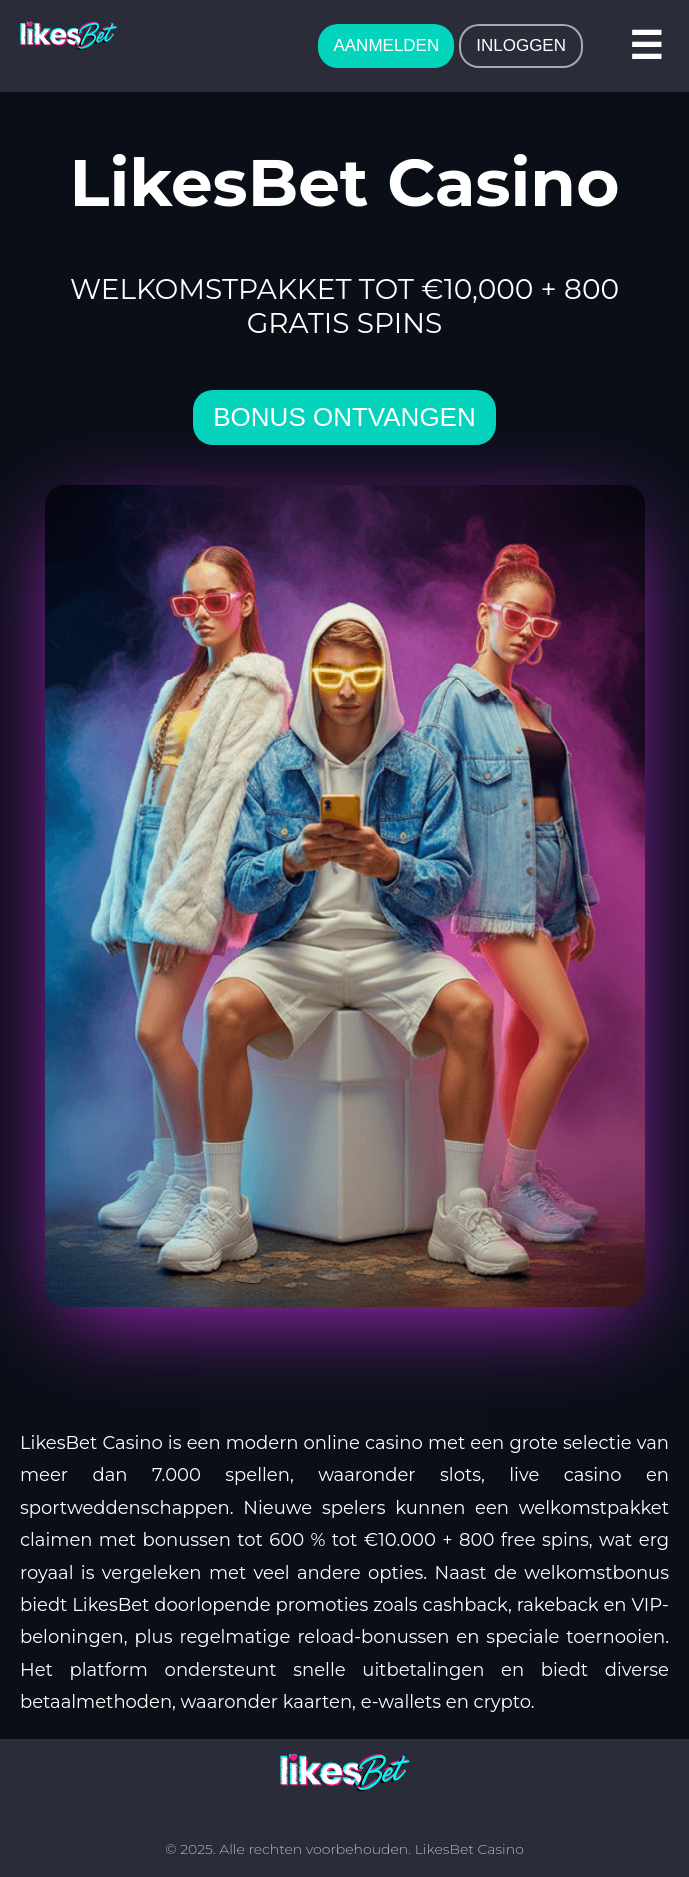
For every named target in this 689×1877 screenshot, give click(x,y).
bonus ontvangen (344, 417)
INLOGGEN (521, 45)
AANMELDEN (386, 45)
